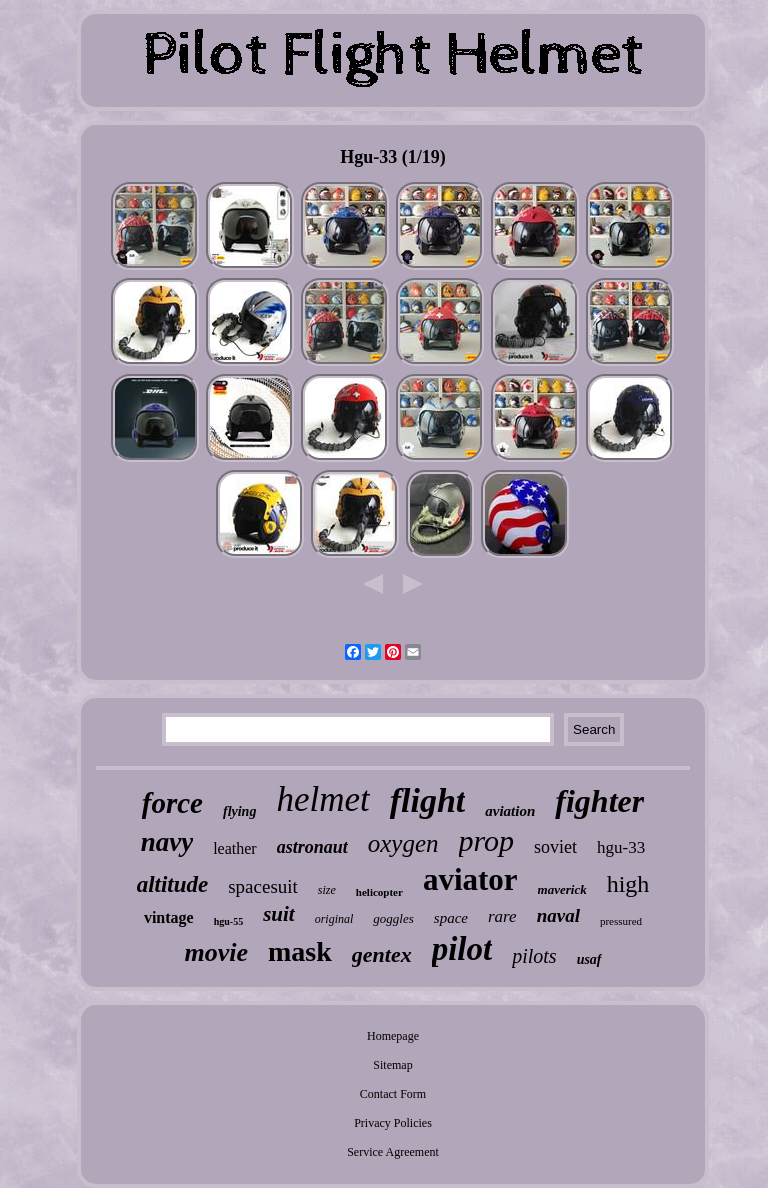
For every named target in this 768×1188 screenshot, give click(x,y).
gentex (382, 954)
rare (502, 916)
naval (558, 915)
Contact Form (393, 1094)
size (327, 890)
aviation (510, 811)
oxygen (403, 843)
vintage (169, 917)
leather (235, 848)
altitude (173, 884)
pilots (534, 956)
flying (239, 811)
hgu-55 (228, 921)
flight (428, 800)
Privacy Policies (393, 1123)
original (334, 919)
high (628, 884)
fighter (599, 801)
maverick (562, 889)
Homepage (393, 1036)
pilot (462, 949)
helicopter (379, 892)
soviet (555, 847)
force (172, 803)
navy (167, 842)
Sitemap (392, 1065)
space (451, 918)
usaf (589, 959)
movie (216, 952)
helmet (322, 799)
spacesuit (263, 886)
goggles (393, 918)
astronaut (312, 847)
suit (279, 914)
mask (300, 951)
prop (487, 840)
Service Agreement (393, 1152)
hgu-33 (621, 847)
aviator (470, 879)
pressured (621, 921)
